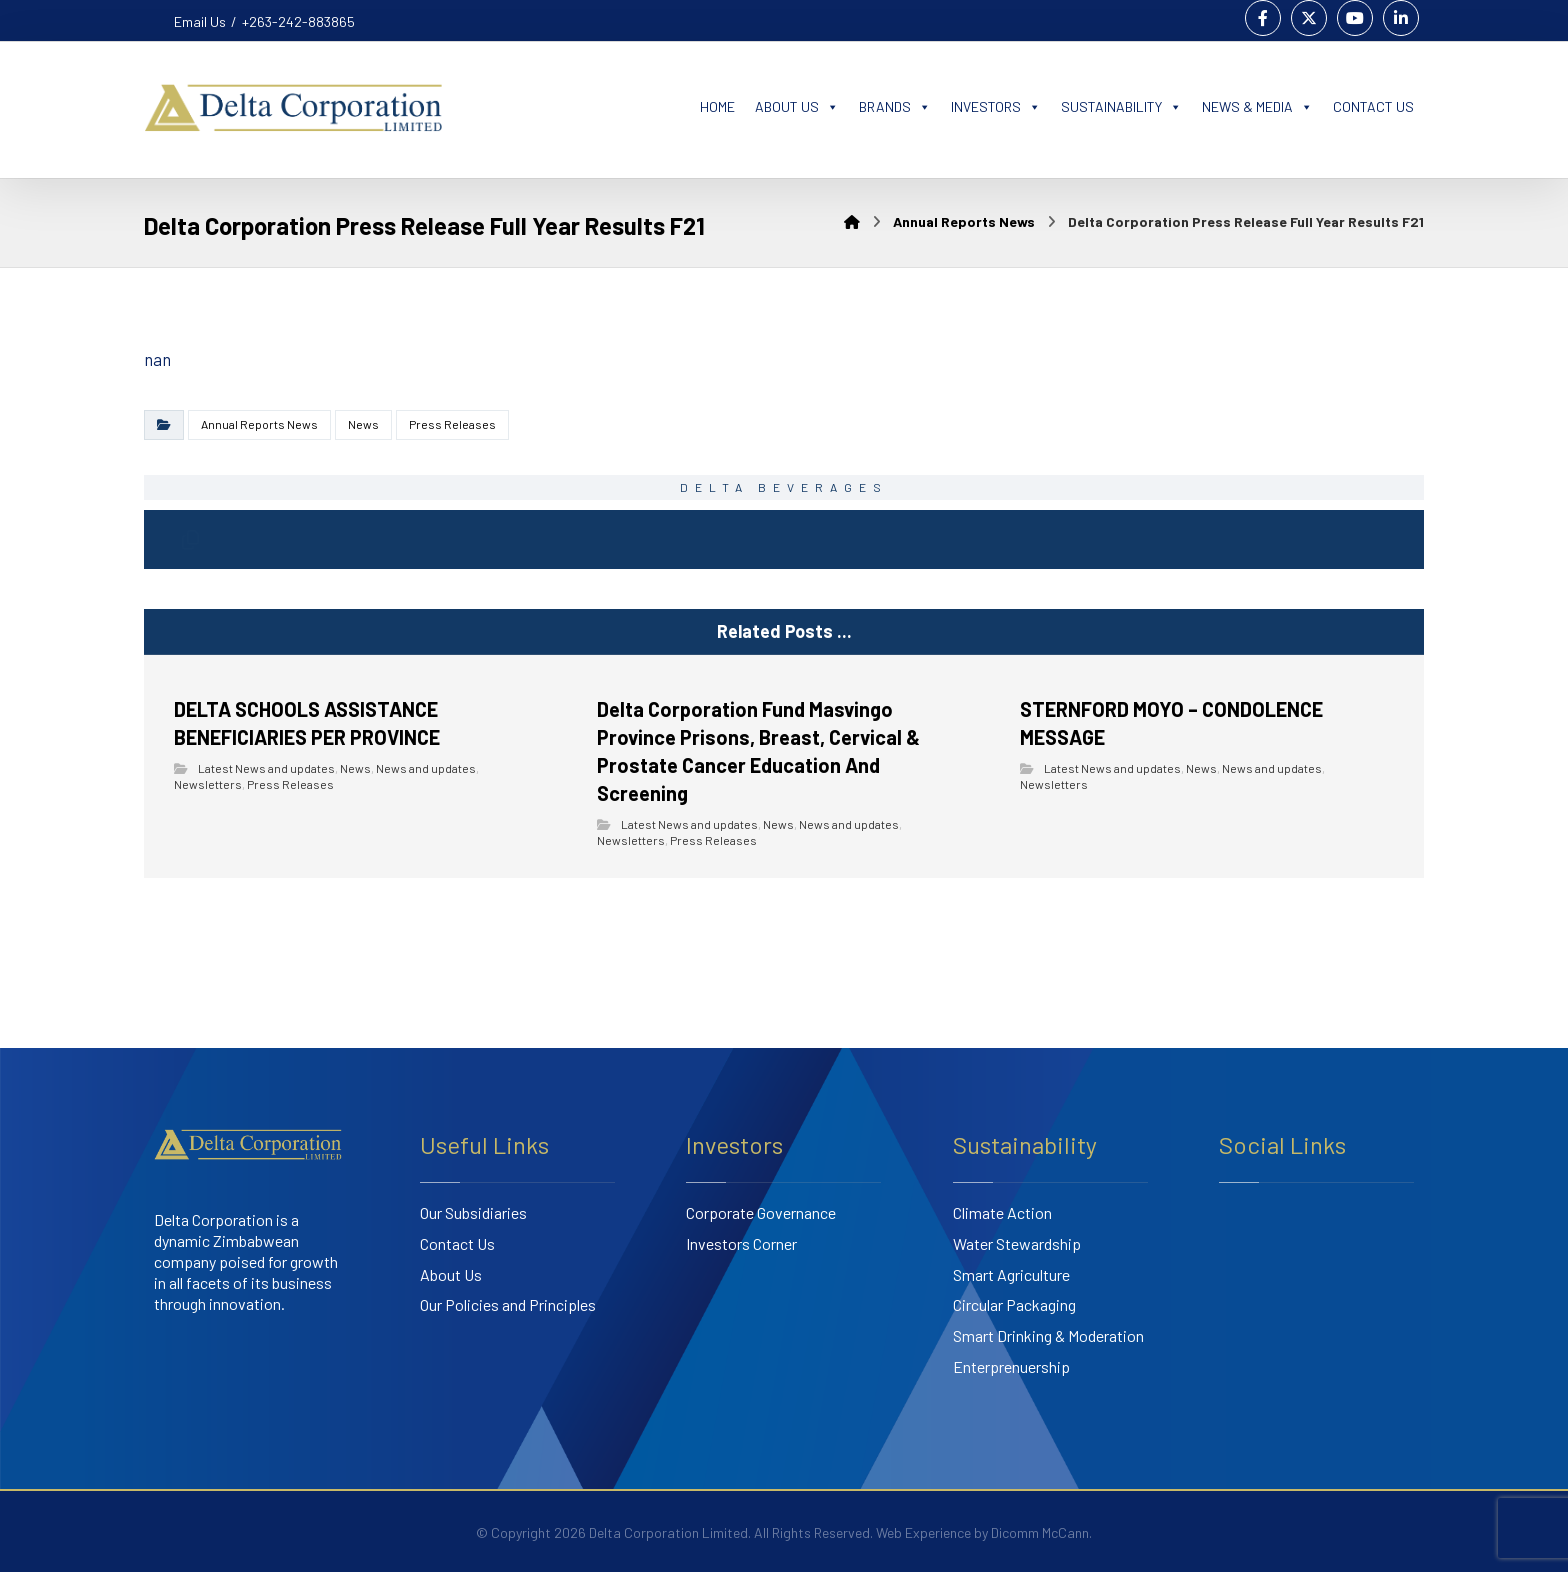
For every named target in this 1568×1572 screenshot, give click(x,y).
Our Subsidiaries (473, 1213)
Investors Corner (741, 1244)
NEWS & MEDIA (1257, 107)
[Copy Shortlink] (190, 540)
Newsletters (208, 785)
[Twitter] (1309, 18)
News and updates (426, 769)
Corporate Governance (761, 1213)
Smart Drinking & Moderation (1048, 1336)
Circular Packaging (1014, 1305)
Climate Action (1002, 1213)
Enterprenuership (1011, 1367)
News (363, 424)
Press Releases (452, 424)
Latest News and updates (266, 769)
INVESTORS (996, 107)
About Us (451, 1274)
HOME (717, 106)
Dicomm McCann (1040, 1532)
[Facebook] (1263, 18)
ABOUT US (797, 107)
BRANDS (895, 107)
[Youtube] (1355, 18)
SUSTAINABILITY (1121, 107)
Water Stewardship (1017, 1244)
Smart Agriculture (1011, 1274)
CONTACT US (1373, 106)
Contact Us (457, 1244)
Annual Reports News (259, 424)
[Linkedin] (1401, 18)
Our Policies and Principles (508, 1305)
